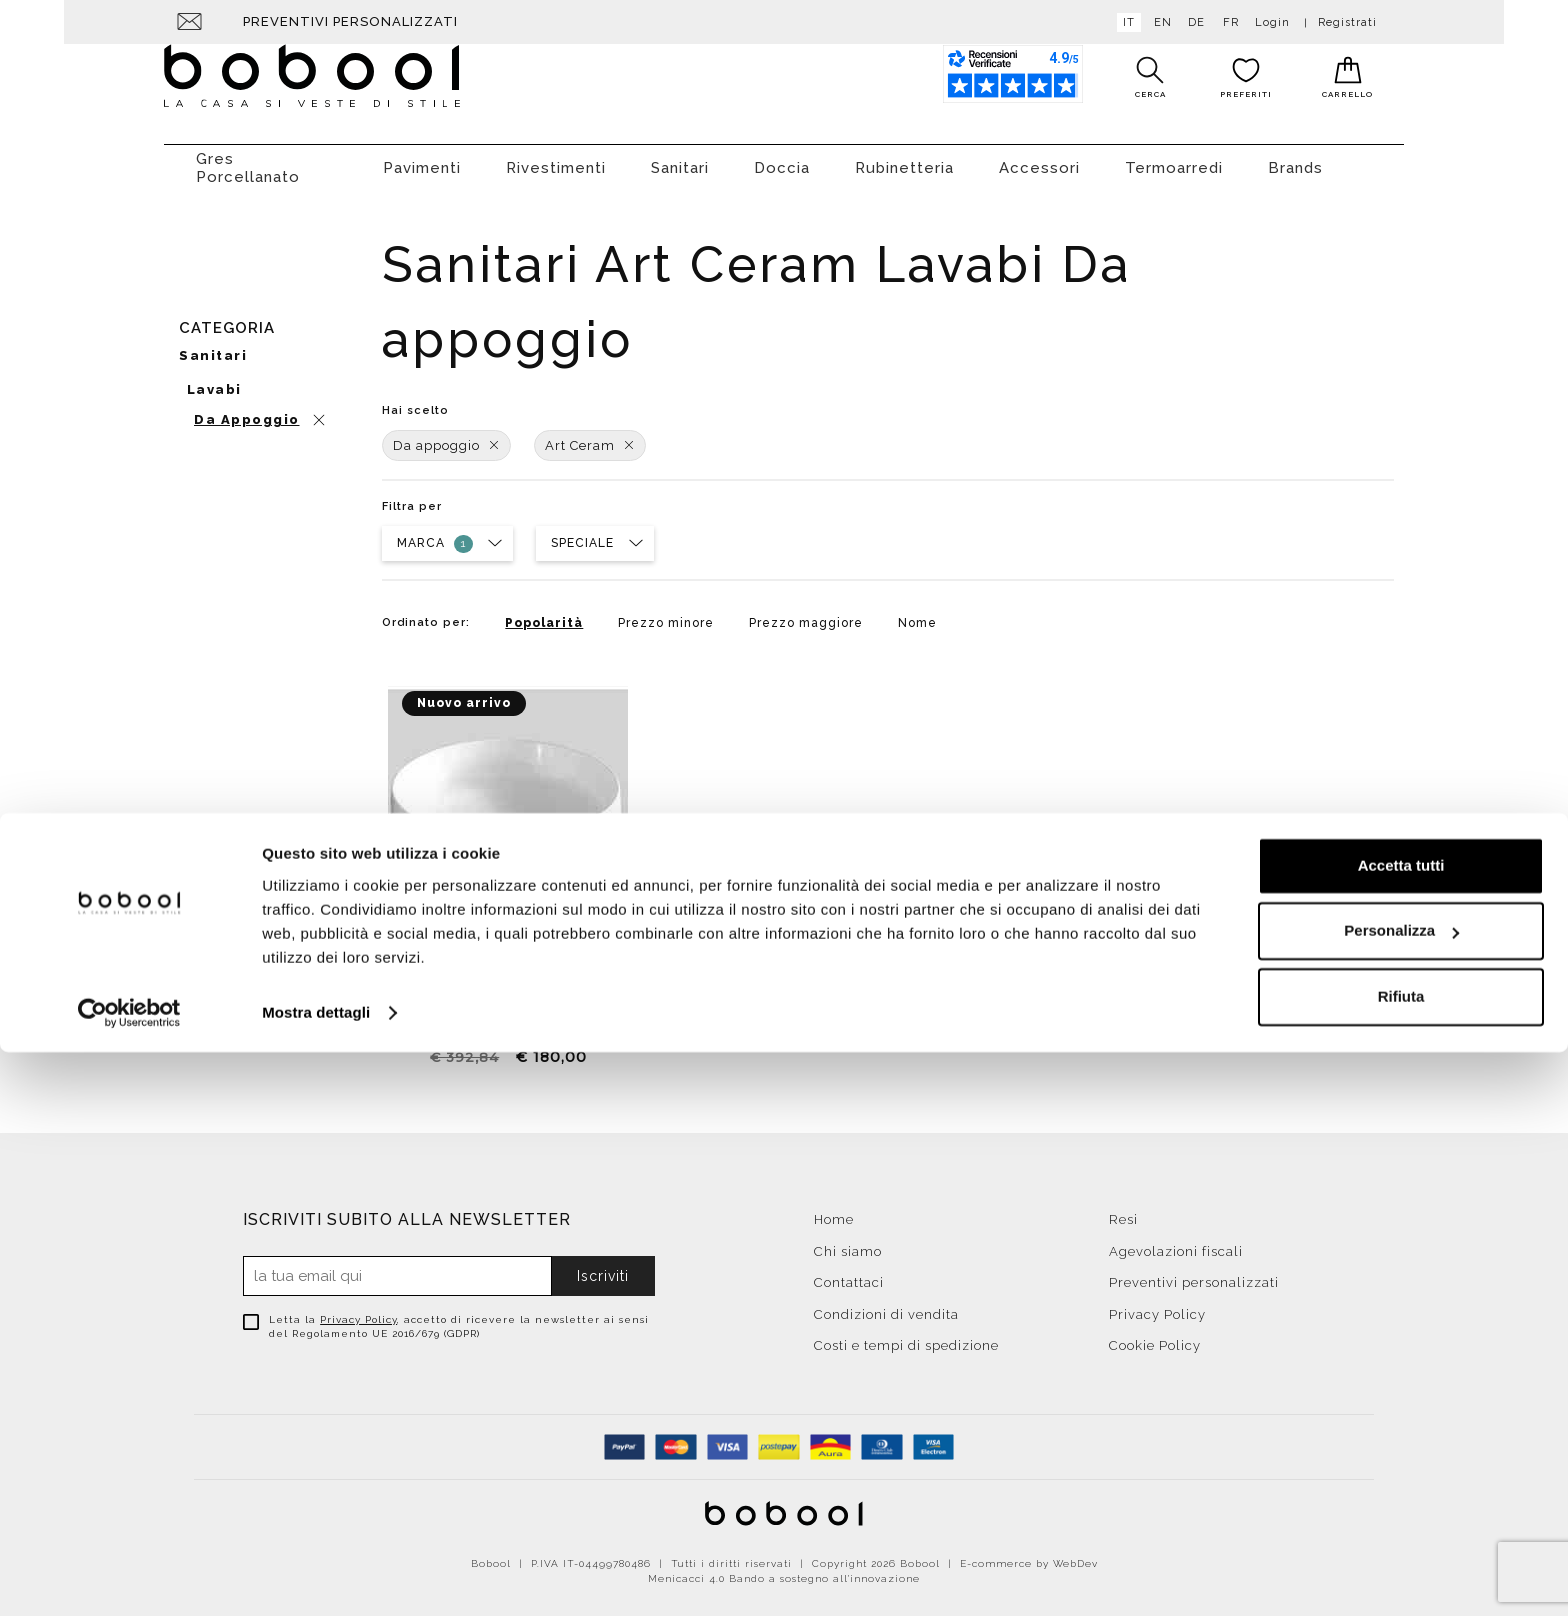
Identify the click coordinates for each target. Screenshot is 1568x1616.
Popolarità (544, 613)
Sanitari (680, 158)
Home (834, 1209)
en (1159, 22)
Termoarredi (1174, 158)
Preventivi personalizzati (350, 21)
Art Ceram (590, 435)
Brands (1295, 158)
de (1192, 22)
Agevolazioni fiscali (1176, 1241)
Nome (917, 613)
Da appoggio (446, 435)
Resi (1123, 1209)
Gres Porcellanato (248, 158)
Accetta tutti (1401, 1429)
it (1125, 22)
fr (1227, 22)
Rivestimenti (556, 158)
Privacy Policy (358, 1309)
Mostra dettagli (316, 1576)
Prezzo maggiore (806, 613)
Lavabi (214, 379)
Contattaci (849, 1272)
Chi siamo (848, 1241)
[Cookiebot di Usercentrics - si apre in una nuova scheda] (129, 1577)
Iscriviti (603, 1266)
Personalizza (1401, 1494)
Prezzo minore (666, 613)
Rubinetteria (904, 158)
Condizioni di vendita (886, 1304)
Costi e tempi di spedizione (906, 1335)
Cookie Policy (1155, 1335)
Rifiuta (1401, 1560)
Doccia (782, 158)
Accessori (1039, 158)
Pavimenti (422, 158)
